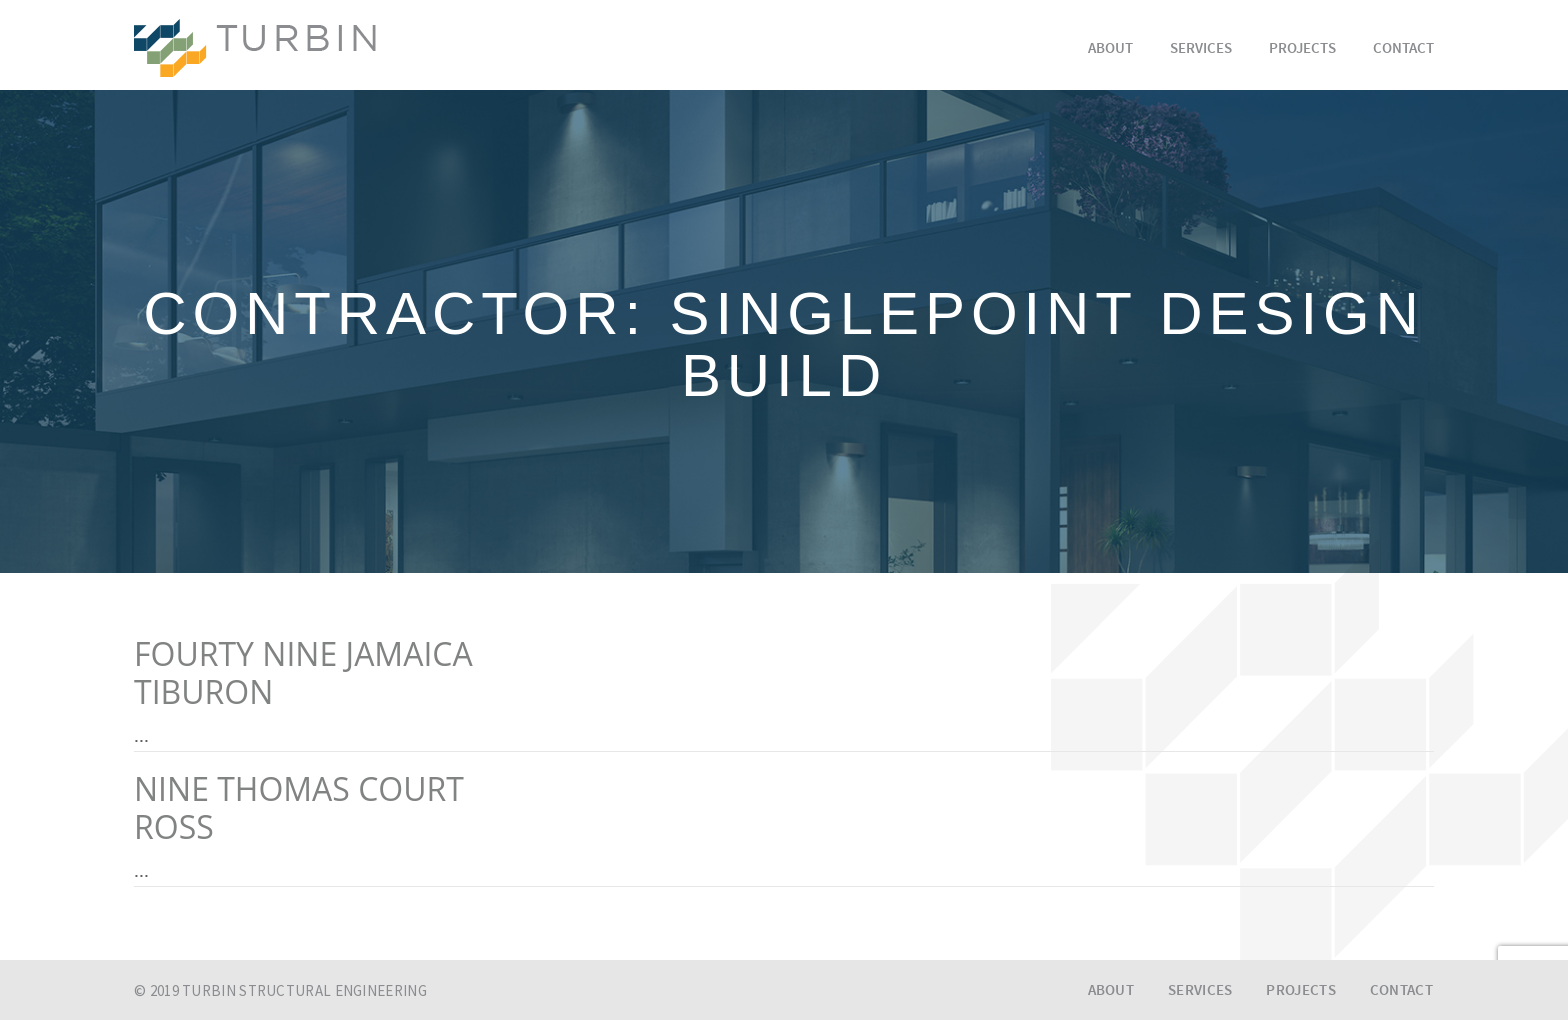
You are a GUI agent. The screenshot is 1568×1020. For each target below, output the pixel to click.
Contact (1403, 49)
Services (1201, 49)
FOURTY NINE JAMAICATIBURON (303, 673)
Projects (1302, 49)
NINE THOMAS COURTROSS (299, 808)
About (1110, 49)
